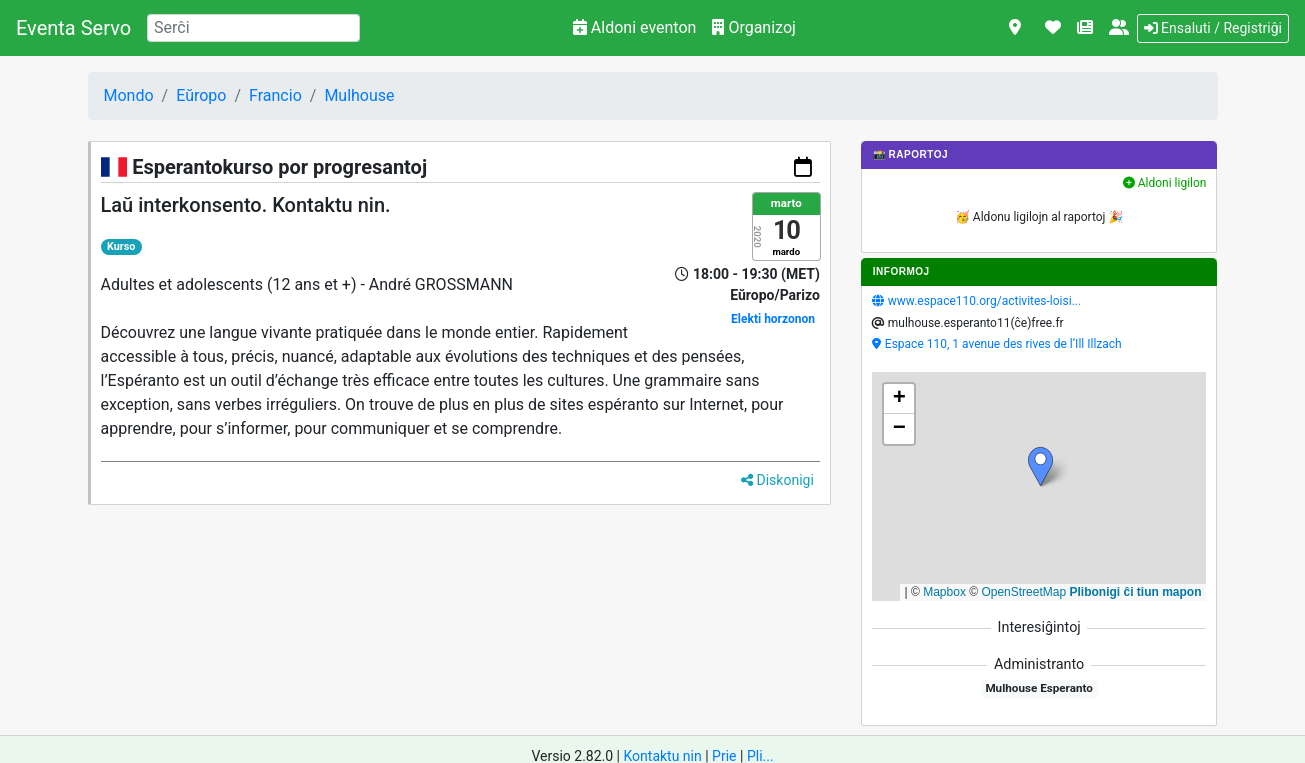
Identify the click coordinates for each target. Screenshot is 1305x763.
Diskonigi (777, 480)
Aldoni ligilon (1165, 183)
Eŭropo (201, 95)
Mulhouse (359, 95)
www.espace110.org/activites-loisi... (984, 301)
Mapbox (944, 592)
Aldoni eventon (635, 27)
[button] (1040, 466)
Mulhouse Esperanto (1039, 688)
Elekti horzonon (773, 319)
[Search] (253, 28)
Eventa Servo (73, 28)
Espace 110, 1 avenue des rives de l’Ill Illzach (1003, 344)
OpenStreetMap (1023, 592)
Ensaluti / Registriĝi (1213, 28)
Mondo (129, 95)
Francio (275, 95)
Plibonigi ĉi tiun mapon (1135, 592)
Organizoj (753, 27)
